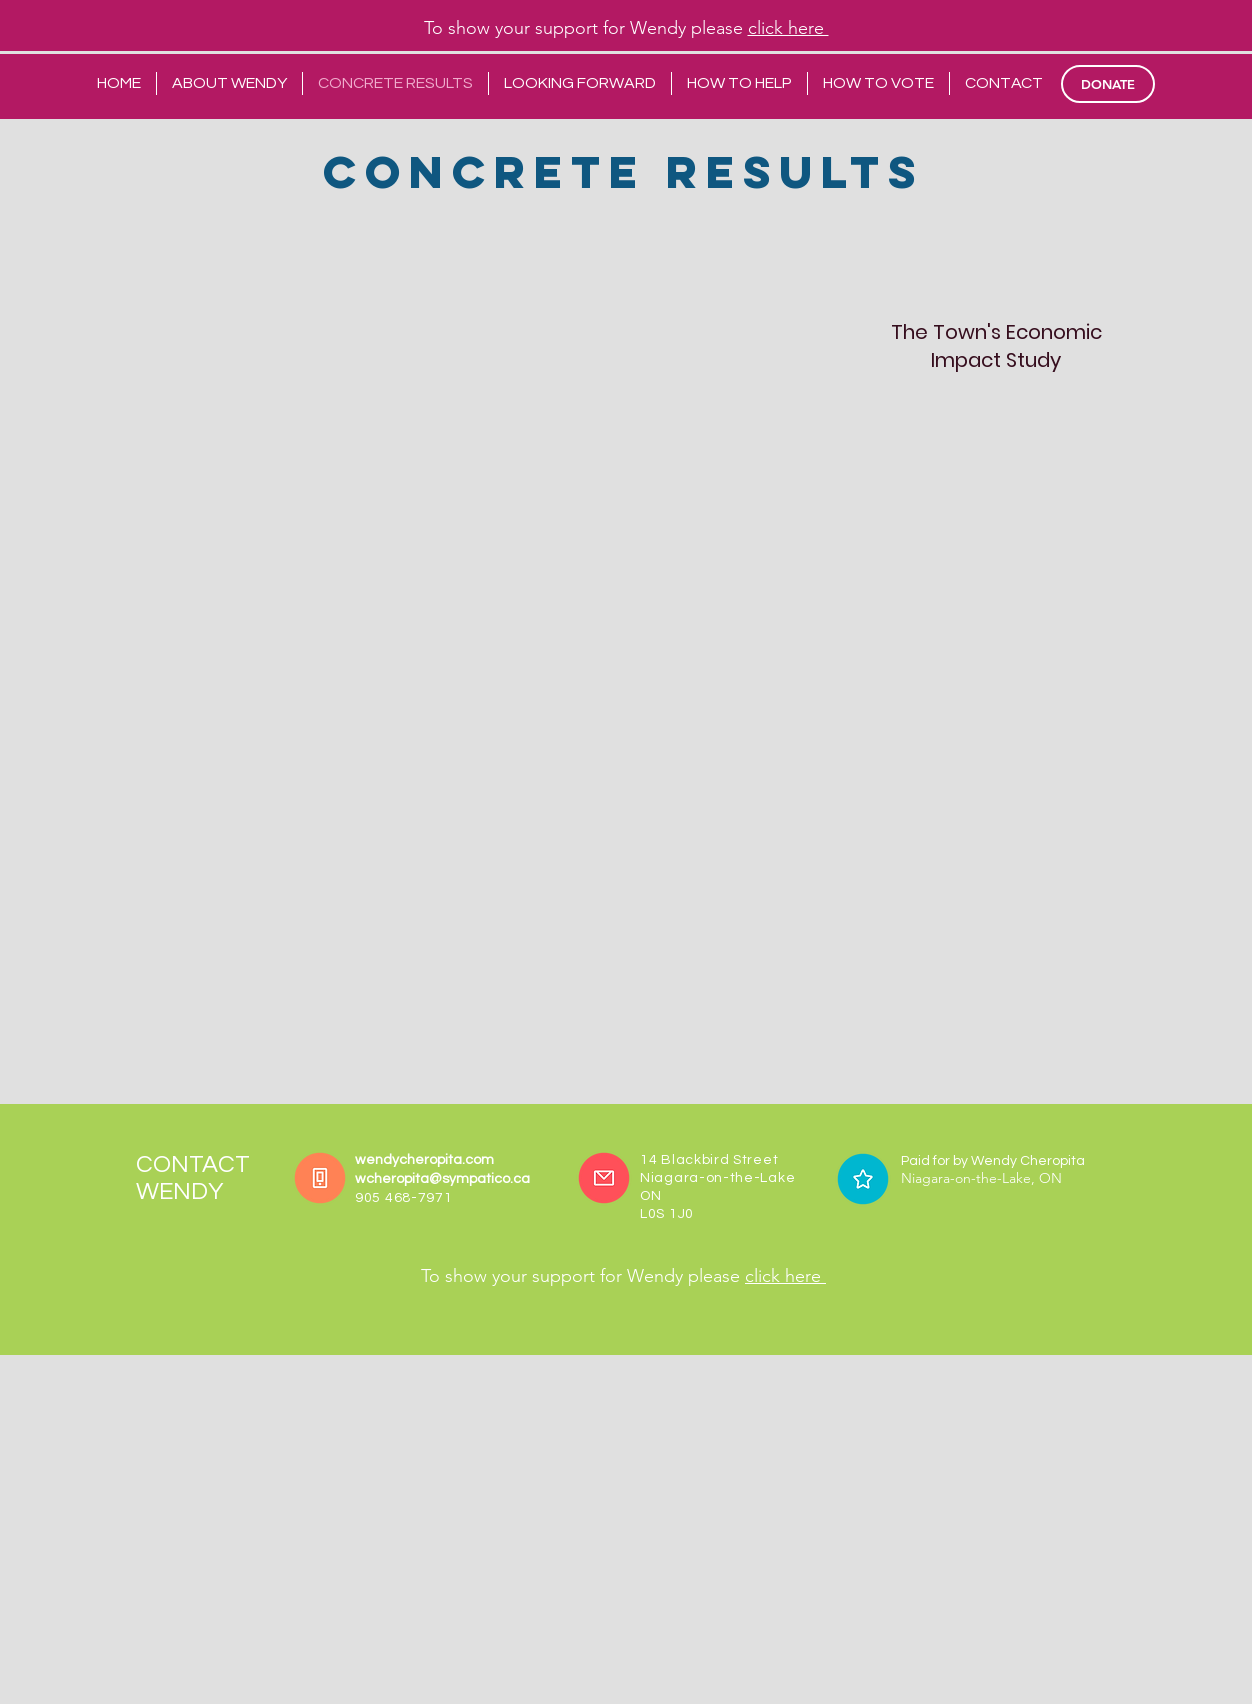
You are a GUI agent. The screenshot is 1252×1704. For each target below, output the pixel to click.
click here (788, 28)
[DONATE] (1108, 84)
